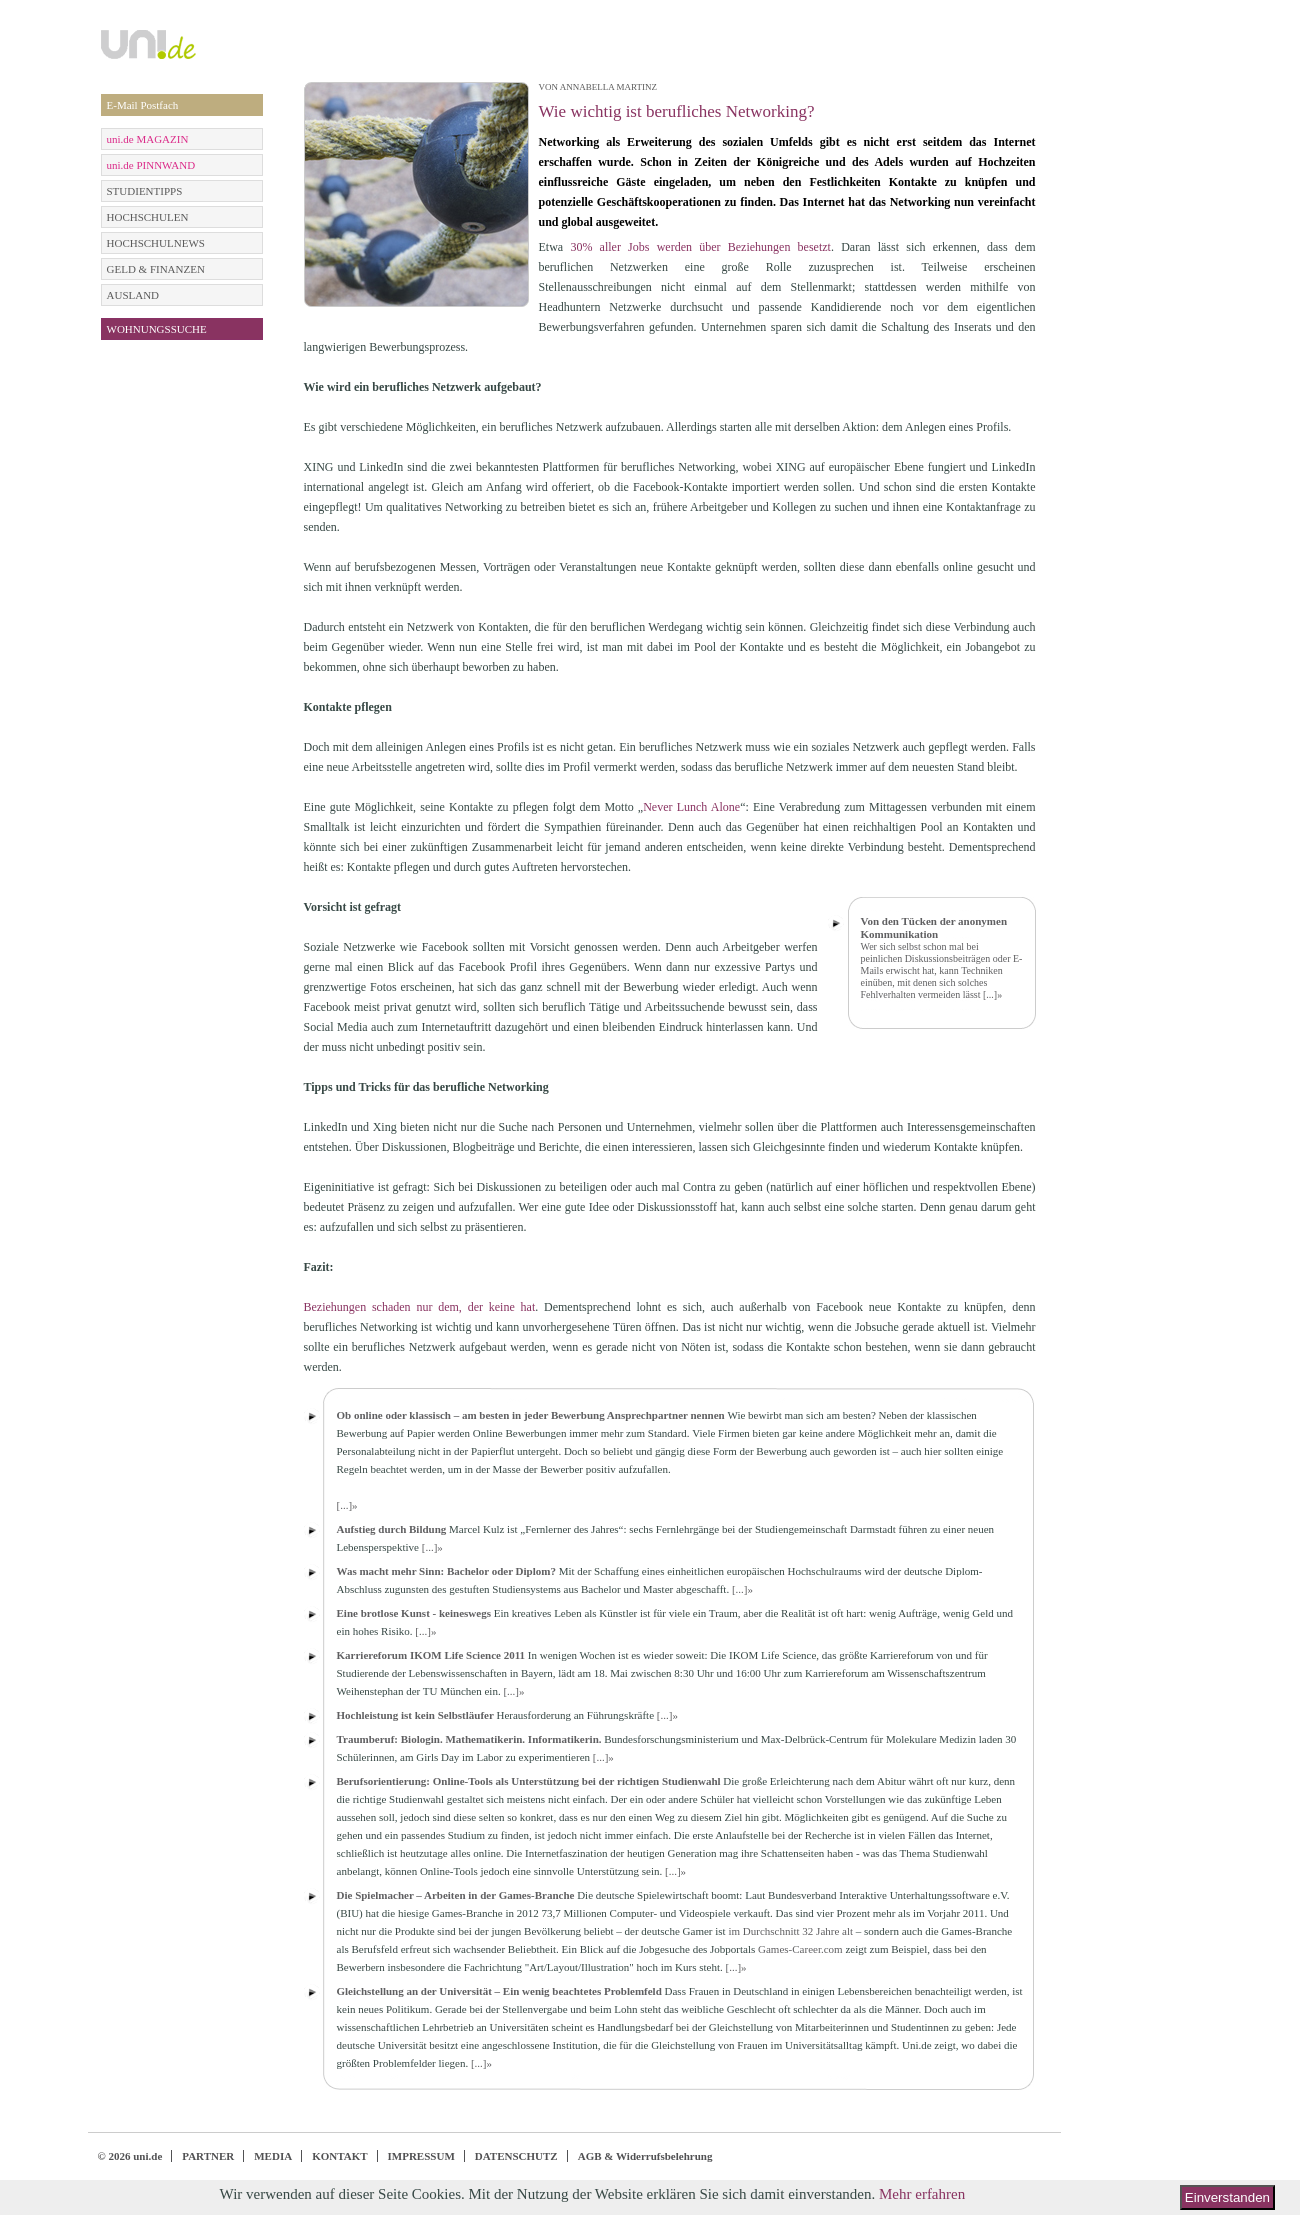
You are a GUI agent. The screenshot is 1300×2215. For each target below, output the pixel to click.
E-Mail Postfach (143, 105)
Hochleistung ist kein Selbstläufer (415, 1715)
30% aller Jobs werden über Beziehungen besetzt (700, 247)
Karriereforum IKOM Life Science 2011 (431, 1655)
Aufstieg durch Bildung (392, 1529)
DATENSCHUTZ (516, 2156)
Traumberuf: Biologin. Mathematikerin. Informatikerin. (469, 1739)
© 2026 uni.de (130, 2156)
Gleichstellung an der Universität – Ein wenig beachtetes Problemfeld (499, 1991)
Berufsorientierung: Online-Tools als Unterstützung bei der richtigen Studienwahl (529, 1781)
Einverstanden (1227, 2197)
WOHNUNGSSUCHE (157, 329)
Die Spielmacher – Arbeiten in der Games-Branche (456, 1895)
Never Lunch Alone (691, 807)
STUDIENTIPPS (145, 191)
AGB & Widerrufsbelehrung (645, 2156)
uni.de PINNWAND (151, 165)
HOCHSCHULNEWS (156, 243)
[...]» (992, 994)
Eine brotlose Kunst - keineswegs (414, 1613)
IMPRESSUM (421, 2156)
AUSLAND (133, 295)
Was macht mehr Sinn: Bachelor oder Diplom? (446, 1571)
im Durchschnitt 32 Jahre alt (790, 1931)
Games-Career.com (800, 1949)
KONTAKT (339, 2156)
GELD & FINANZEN (156, 269)
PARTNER (208, 2156)
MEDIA (273, 2156)
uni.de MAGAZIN (148, 139)
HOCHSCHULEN (148, 217)
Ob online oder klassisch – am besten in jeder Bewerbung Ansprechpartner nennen (531, 1415)
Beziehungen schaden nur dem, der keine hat (420, 1307)
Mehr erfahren (922, 2194)
